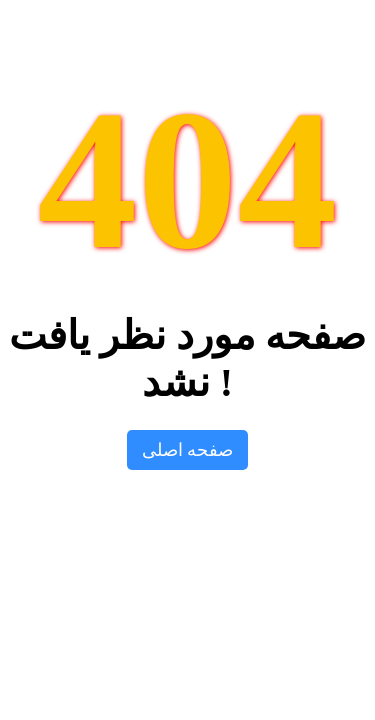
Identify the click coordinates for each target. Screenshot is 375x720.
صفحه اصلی (188, 450)
